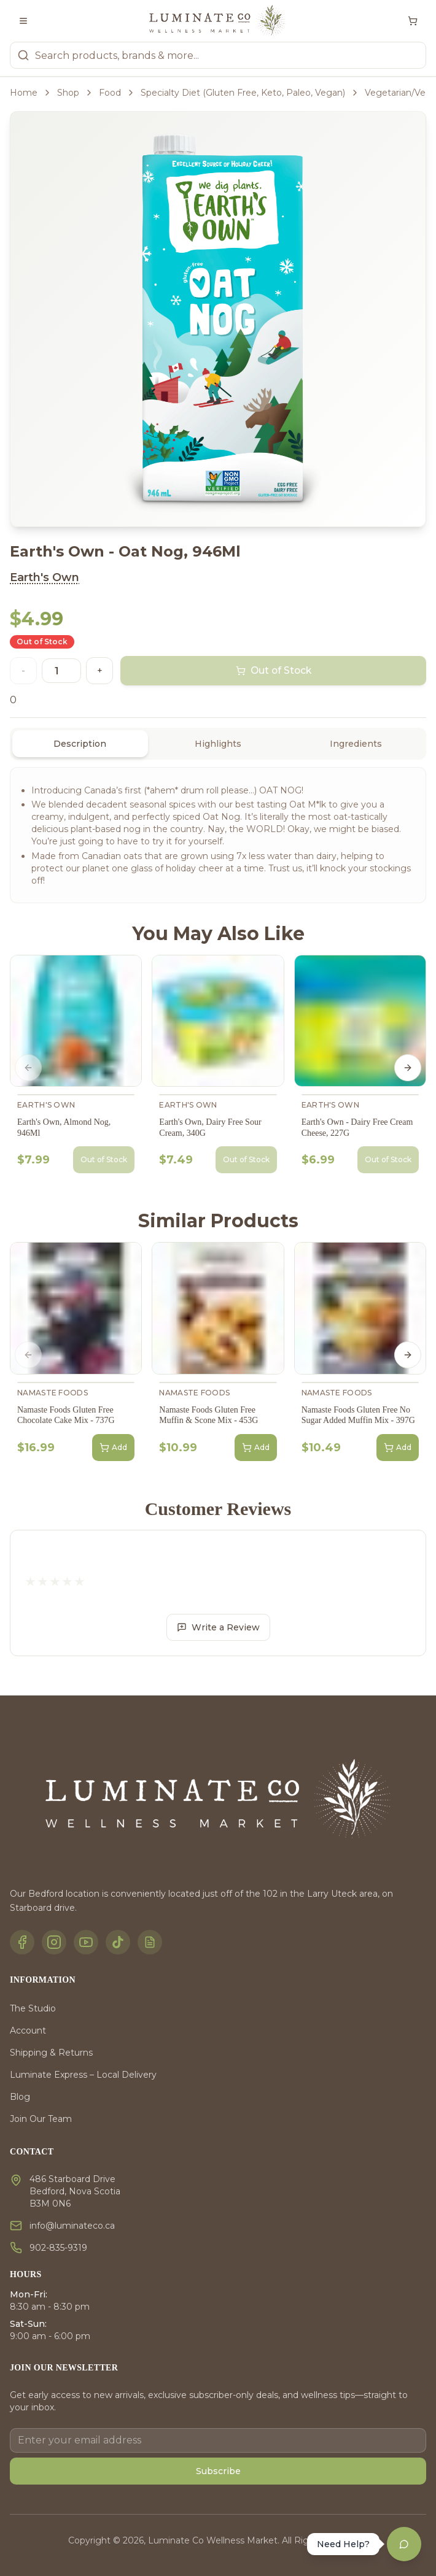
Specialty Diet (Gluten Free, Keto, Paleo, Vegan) (243, 92)
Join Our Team (41, 2118)
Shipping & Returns (51, 2052)
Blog (20, 2096)
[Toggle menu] (23, 20)
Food (110, 92)
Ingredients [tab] (356, 743)
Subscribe (218, 2471)
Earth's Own (44, 577)
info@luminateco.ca (72, 2225)
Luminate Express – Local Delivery (83, 2074)
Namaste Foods (52, 1392)
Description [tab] (79, 743)
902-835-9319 (58, 2247)
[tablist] (218, 744)
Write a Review (218, 1627)
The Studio (33, 2008)
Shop (68, 92)
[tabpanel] (218, 835)
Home (23, 92)
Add (113, 1447)
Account (28, 2030)
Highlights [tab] (218, 743)
